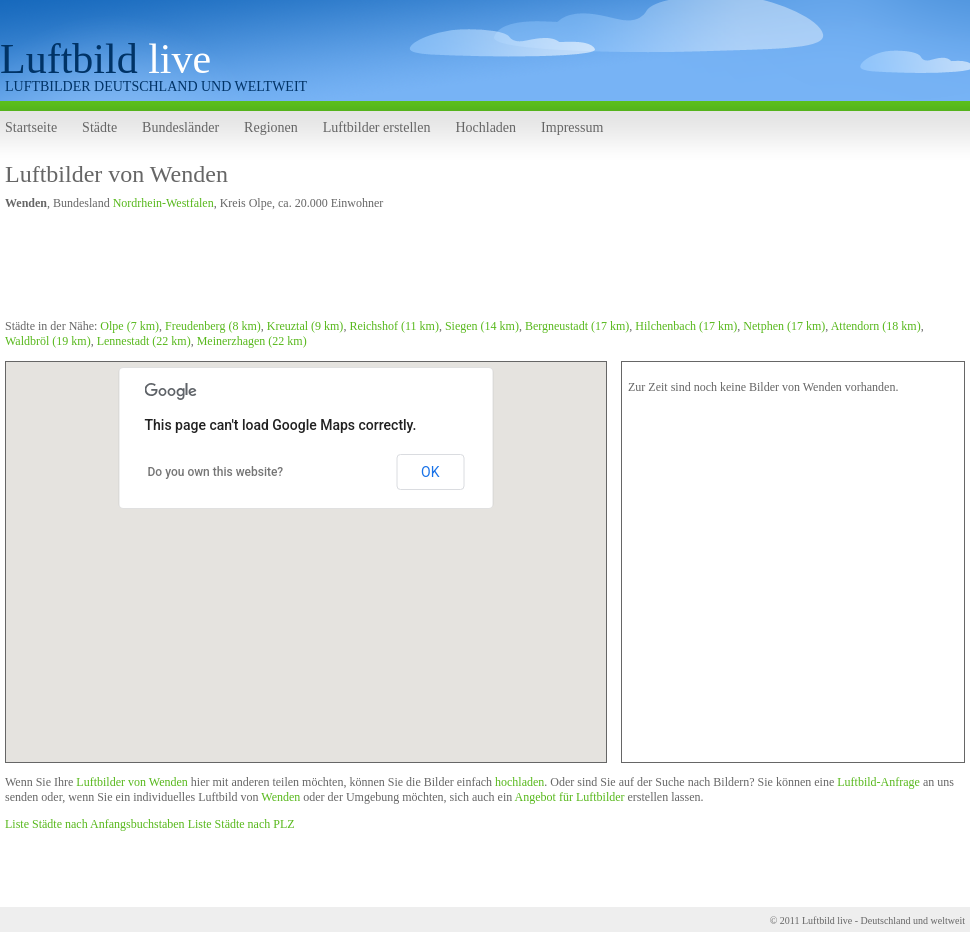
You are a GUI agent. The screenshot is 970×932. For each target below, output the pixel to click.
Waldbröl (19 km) (48, 341)
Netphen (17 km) (784, 326)
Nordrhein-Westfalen (163, 203)
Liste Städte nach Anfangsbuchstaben (95, 824)
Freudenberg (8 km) (213, 326)
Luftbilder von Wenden (116, 174)
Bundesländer (180, 127)
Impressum (572, 127)
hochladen (519, 782)
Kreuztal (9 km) (305, 326)
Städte (99, 127)
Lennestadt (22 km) (144, 341)
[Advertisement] (369, 268)
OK (430, 472)
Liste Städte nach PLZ (241, 824)
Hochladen (485, 127)
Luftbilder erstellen (377, 127)
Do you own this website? (216, 472)
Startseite (31, 127)
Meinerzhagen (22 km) (252, 341)
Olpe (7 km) (129, 326)
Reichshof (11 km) (394, 326)
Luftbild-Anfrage (878, 782)
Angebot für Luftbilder (570, 797)
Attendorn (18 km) (876, 326)
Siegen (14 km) (482, 326)
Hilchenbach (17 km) (686, 326)
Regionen (271, 127)
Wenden (280, 797)
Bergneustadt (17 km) (577, 326)
